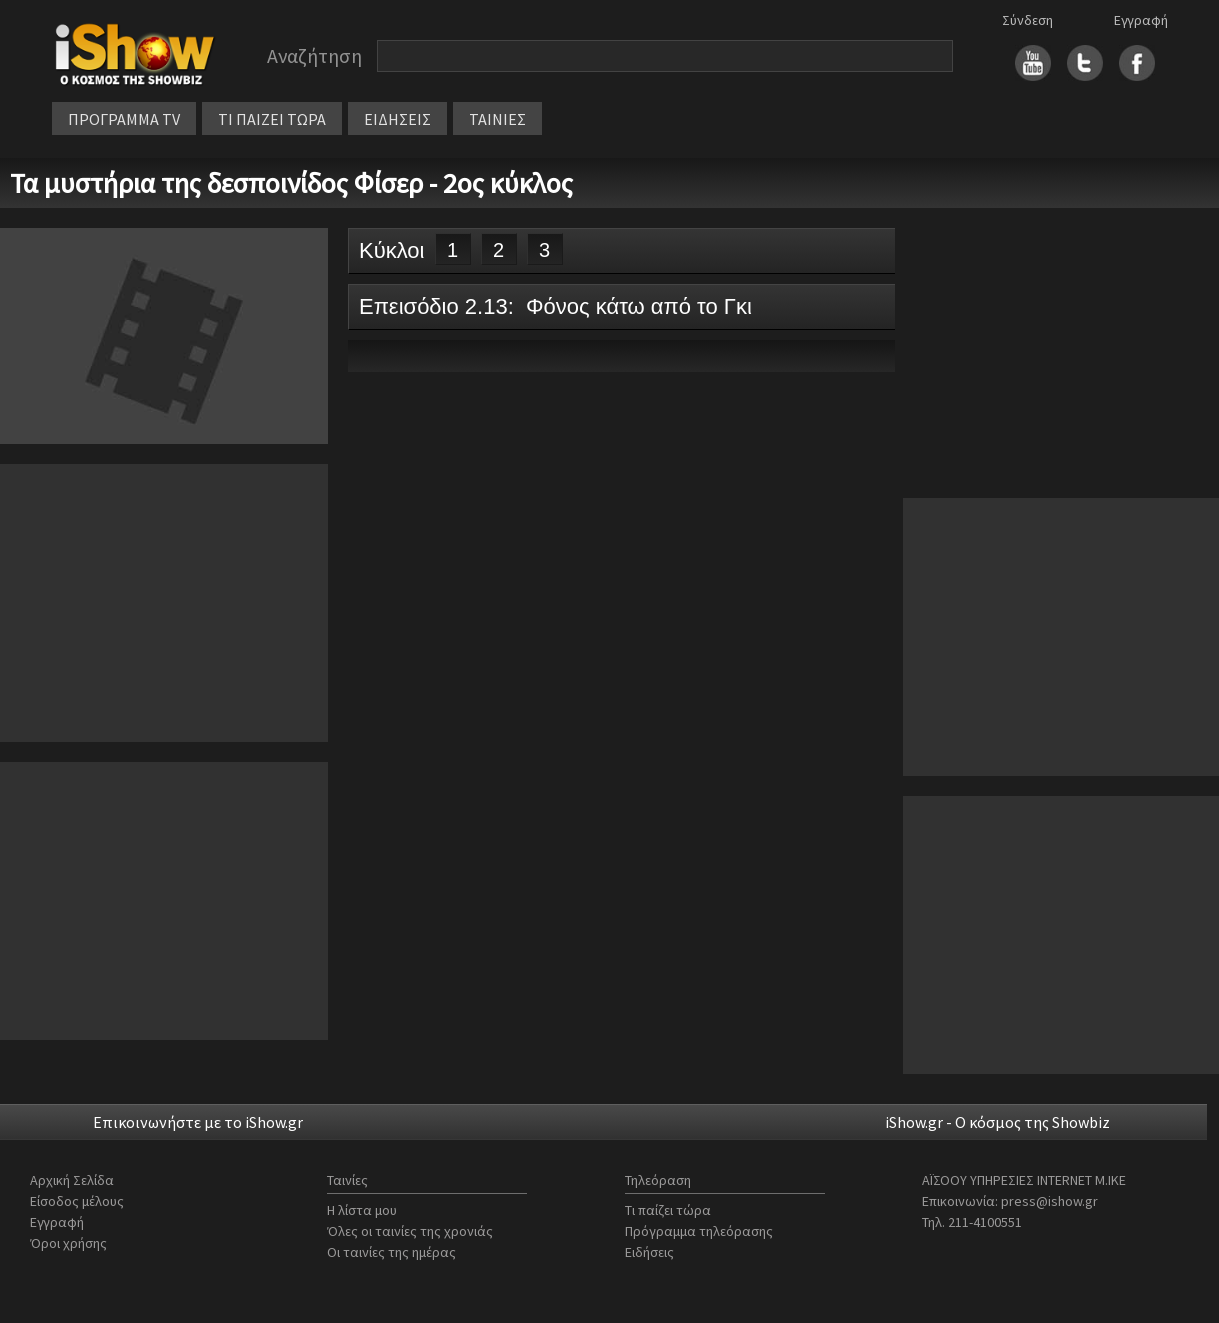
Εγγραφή (1141, 20)
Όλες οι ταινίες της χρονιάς (410, 1231)
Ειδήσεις (649, 1252)
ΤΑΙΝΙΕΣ (497, 119)
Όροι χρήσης (68, 1243)
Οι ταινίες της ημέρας (391, 1252)
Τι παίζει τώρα (668, 1210)
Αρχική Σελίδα (72, 1180)
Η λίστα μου (362, 1210)
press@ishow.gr (1049, 1201)
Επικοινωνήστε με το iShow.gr (198, 1122)
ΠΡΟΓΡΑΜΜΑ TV (124, 119)
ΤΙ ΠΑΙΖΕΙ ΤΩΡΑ (272, 119)
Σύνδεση (1027, 20)
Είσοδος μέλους (77, 1201)
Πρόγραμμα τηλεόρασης (699, 1231)
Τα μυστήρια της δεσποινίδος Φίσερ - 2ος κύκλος (291, 183)
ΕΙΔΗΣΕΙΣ (397, 119)
